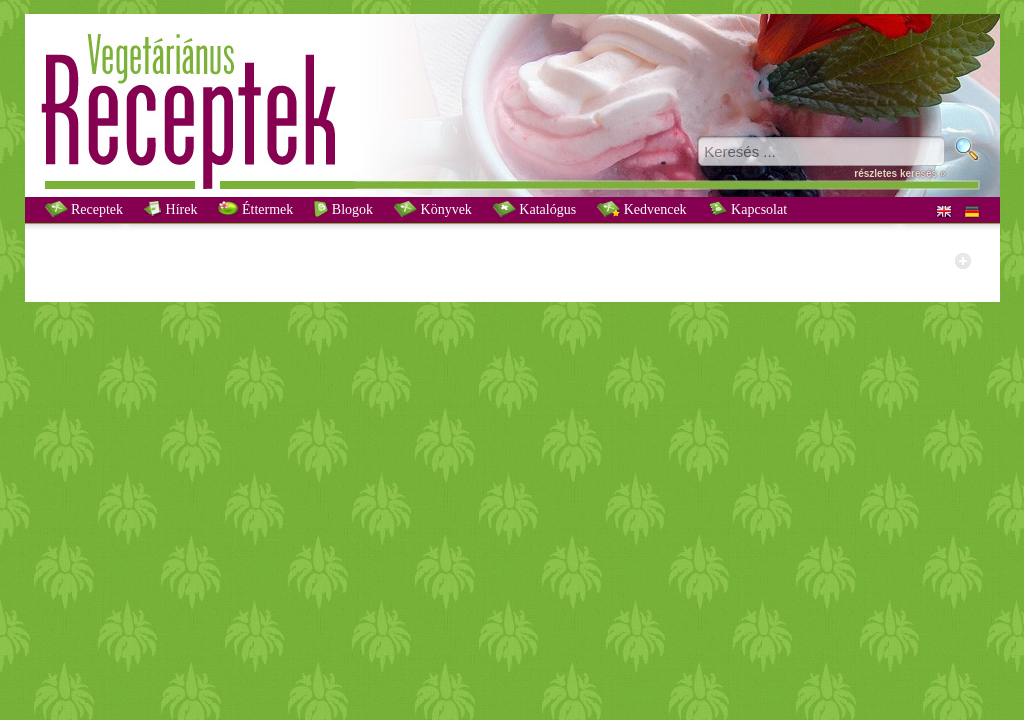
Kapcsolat (747, 209)
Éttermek (255, 209)
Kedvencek (641, 209)
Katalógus (534, 209)
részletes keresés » (899, 173)
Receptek (84, 209)
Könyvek (433, 209)
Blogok (343, 209)
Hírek (170, 209)
